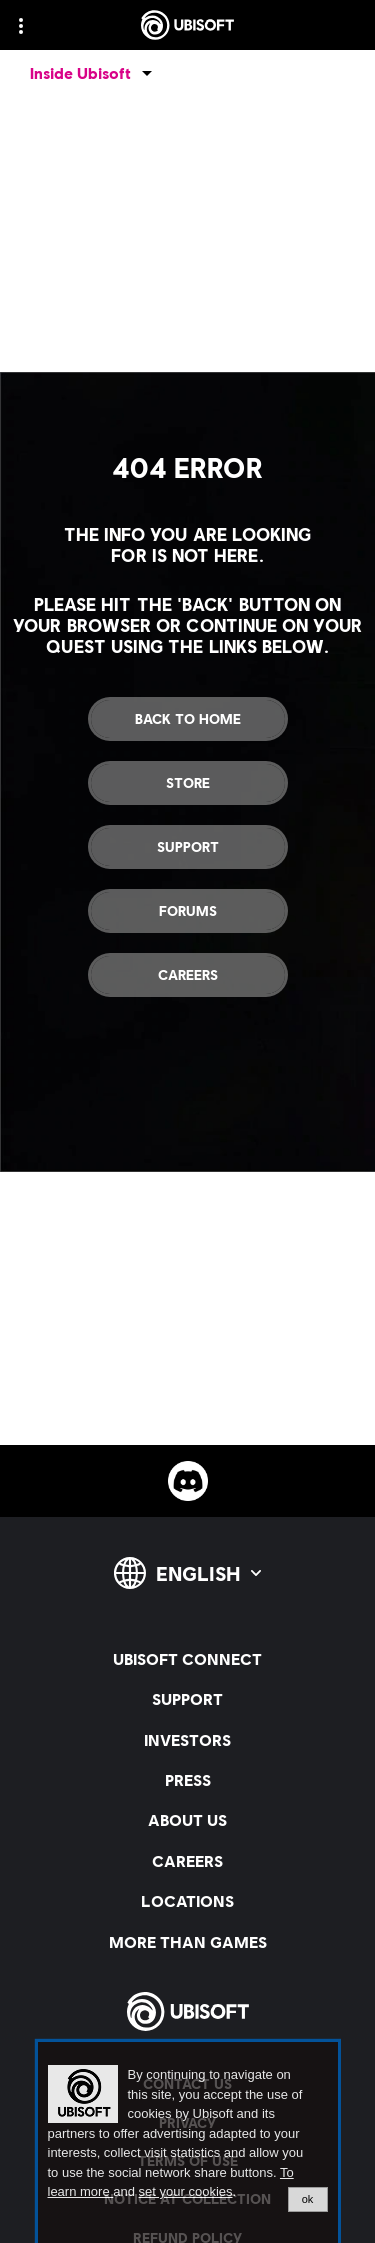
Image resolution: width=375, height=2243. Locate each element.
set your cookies (186, 2192)
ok (308, 2199)
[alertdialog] (188, 2142)
